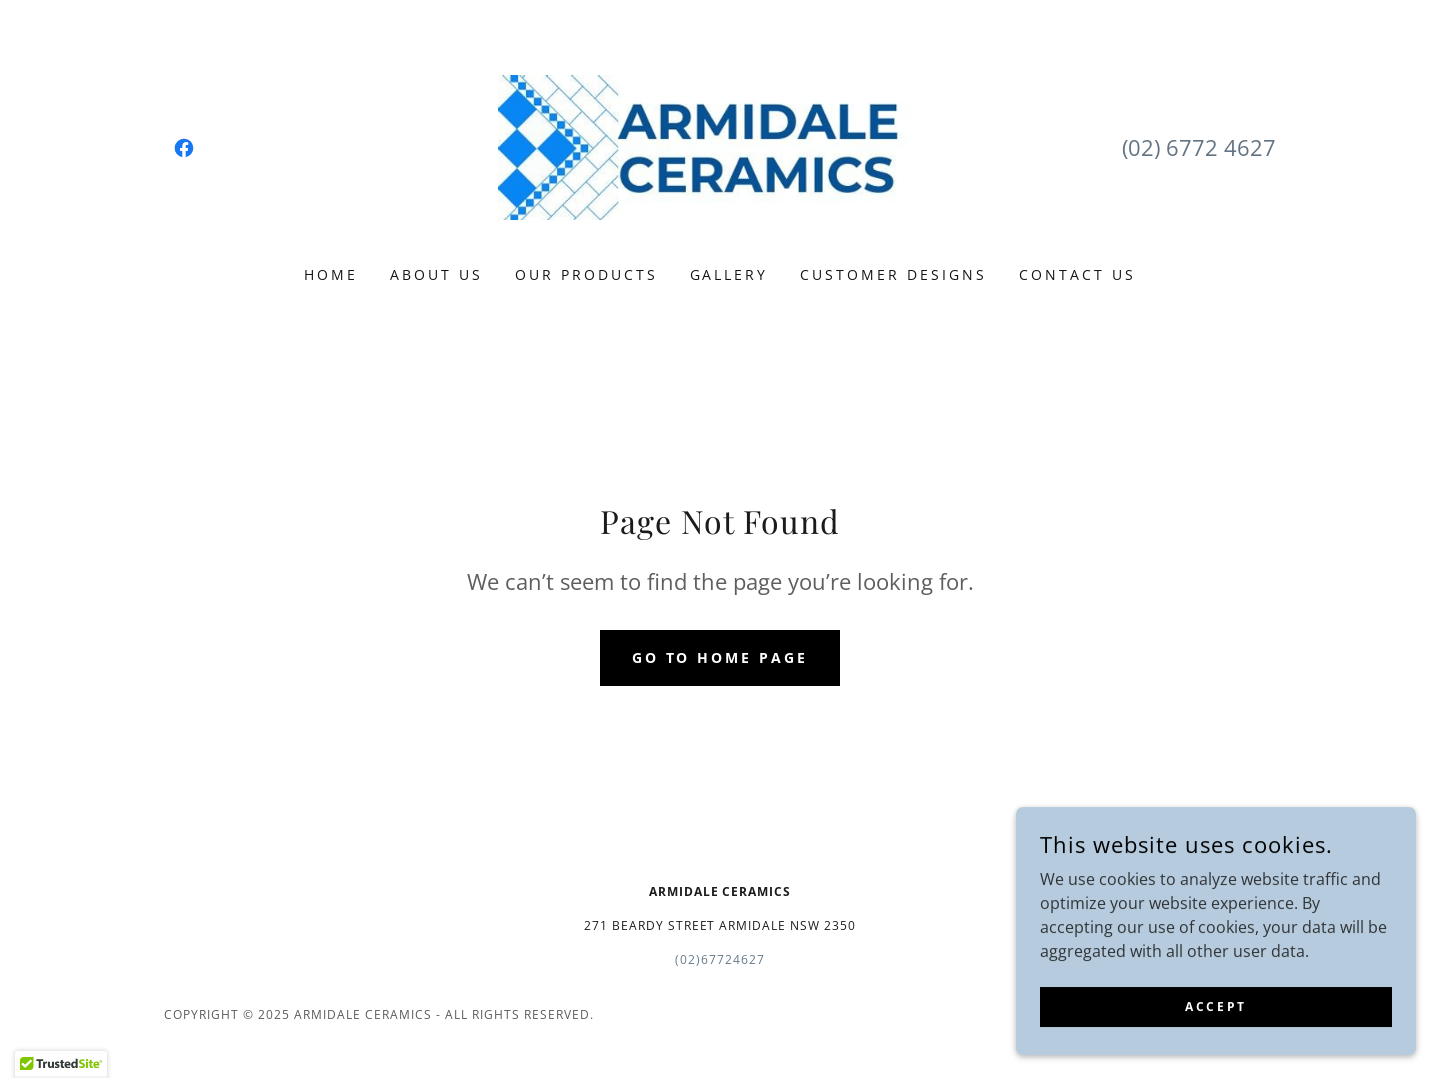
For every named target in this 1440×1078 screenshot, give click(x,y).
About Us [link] (436, 274)
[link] (184, 148)
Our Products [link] (586, 274)
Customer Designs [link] (893, 274)
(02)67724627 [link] (720, 959)
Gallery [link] (729, 274)
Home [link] (331, 274)
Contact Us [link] (1077, 274)
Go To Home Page (720, 657)
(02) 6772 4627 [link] (1199, 147)
